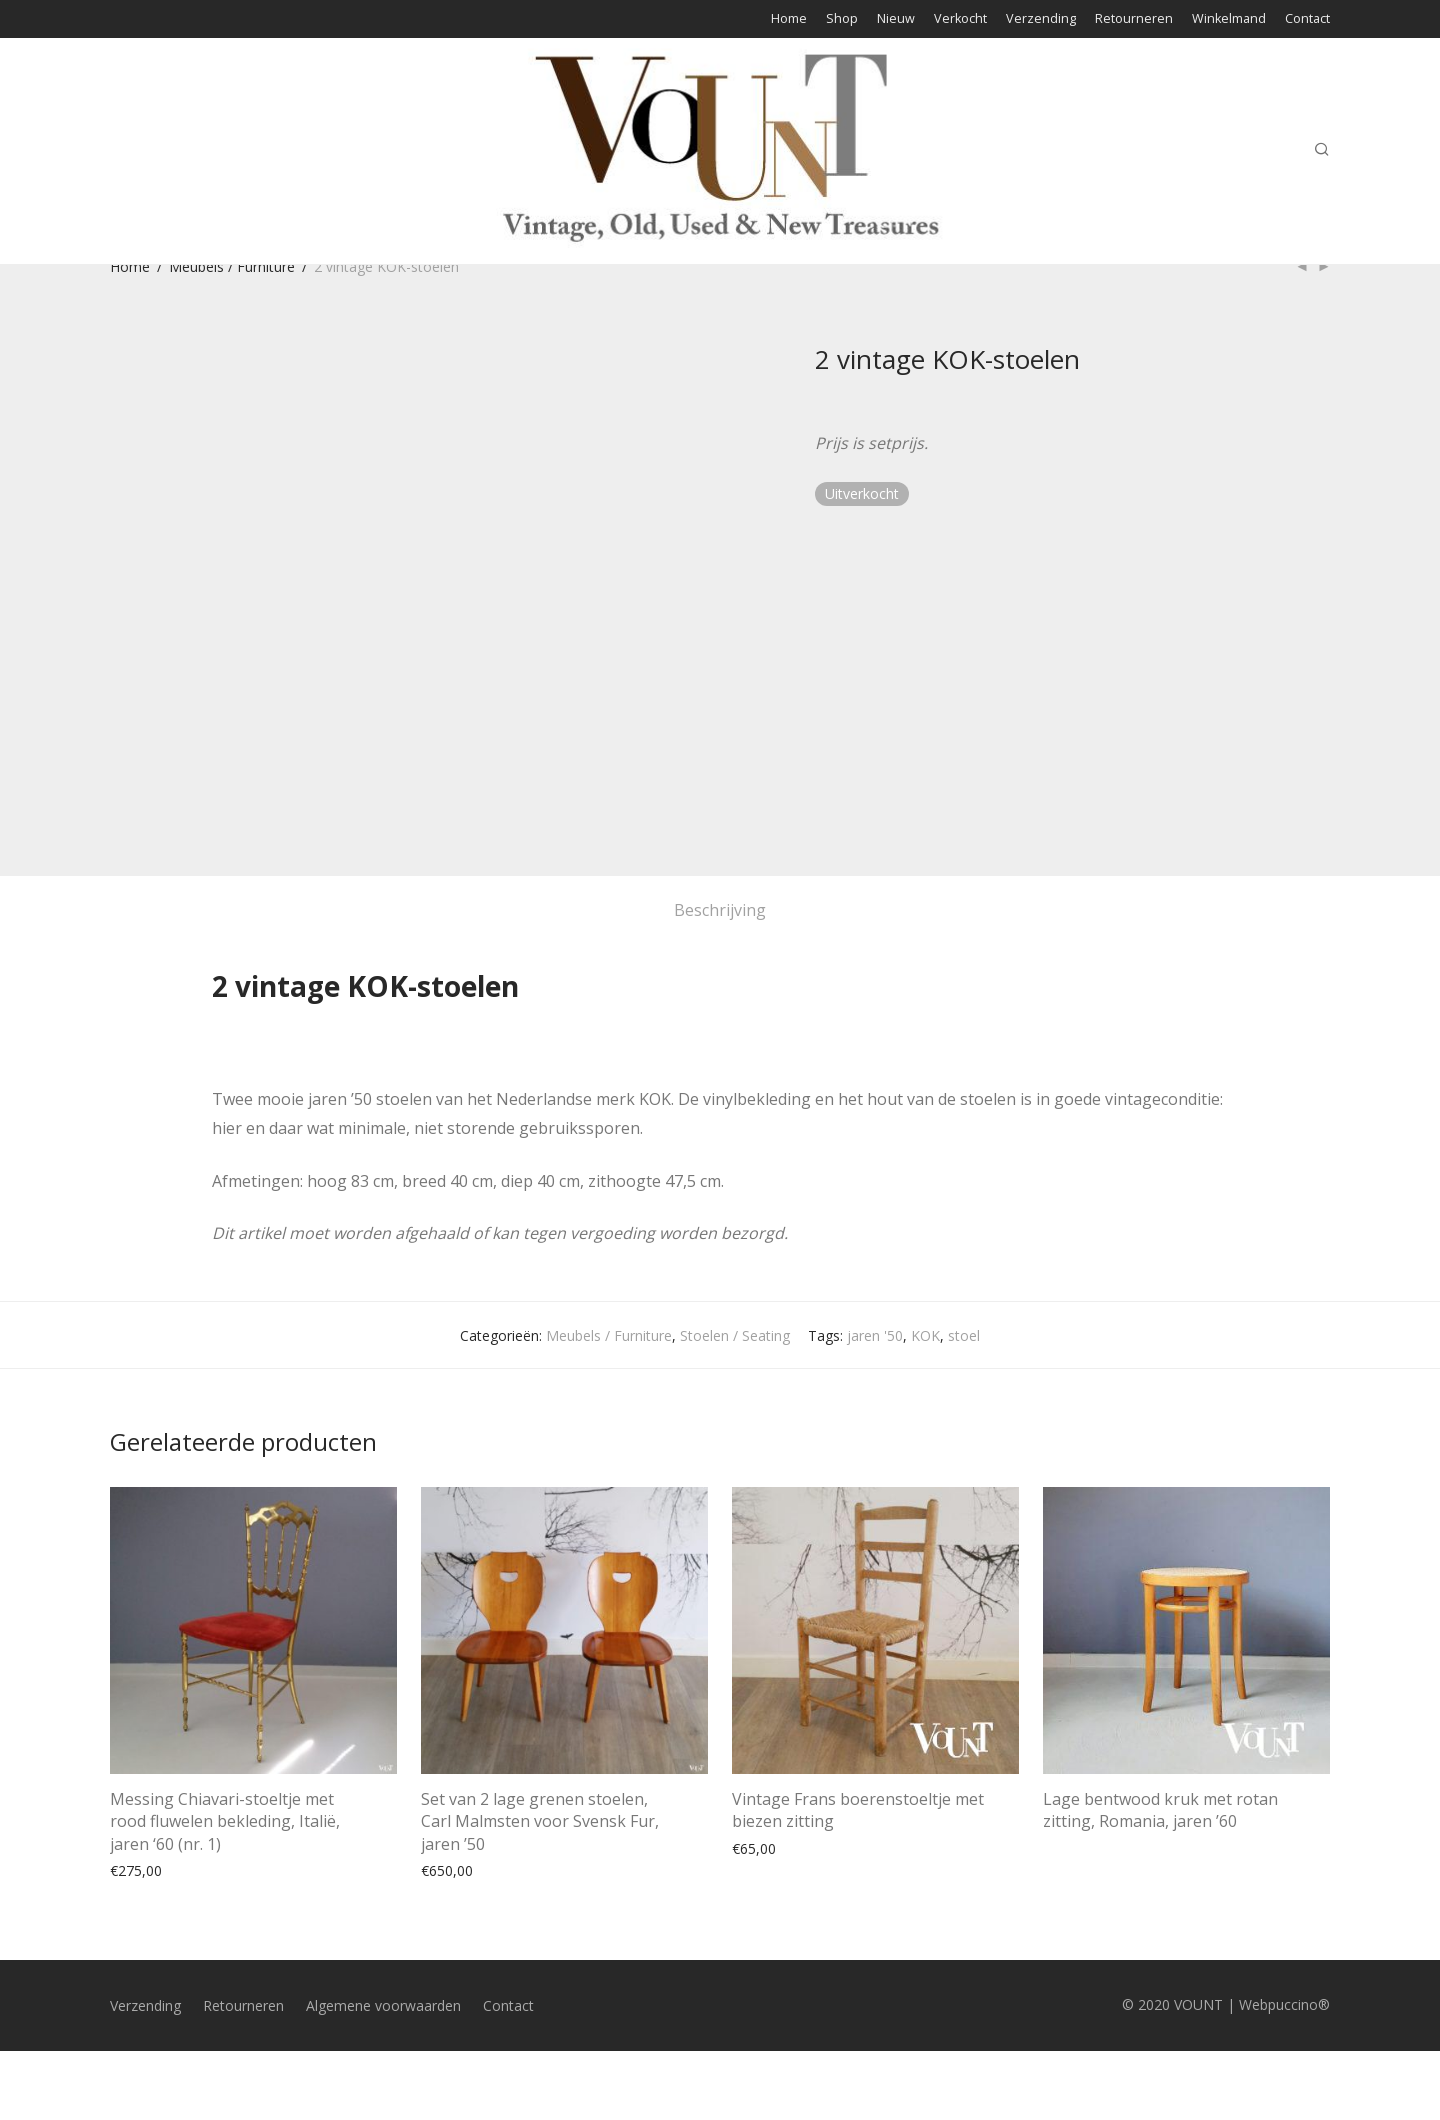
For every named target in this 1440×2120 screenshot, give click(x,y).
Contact (1307, 19)
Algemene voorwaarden (383, 2005)
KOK (925, 1335)
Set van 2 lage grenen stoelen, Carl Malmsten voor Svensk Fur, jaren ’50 (540, 1821)
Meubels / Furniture (232, 266)
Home (789, 19)
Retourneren (1134, 19)
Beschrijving (720, 910)
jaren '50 (875, 1335)
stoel (964, 1335)
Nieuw (896, 19)
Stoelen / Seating (735, 1335)
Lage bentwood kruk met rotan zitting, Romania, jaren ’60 (1160, 1810)
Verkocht (960, 19)
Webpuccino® (1284, 2004)
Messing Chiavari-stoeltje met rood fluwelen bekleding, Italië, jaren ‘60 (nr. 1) (225, 1821)
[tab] (720, 910)
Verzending (1041, 19)
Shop (842, 19)
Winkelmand (1229, 19)
